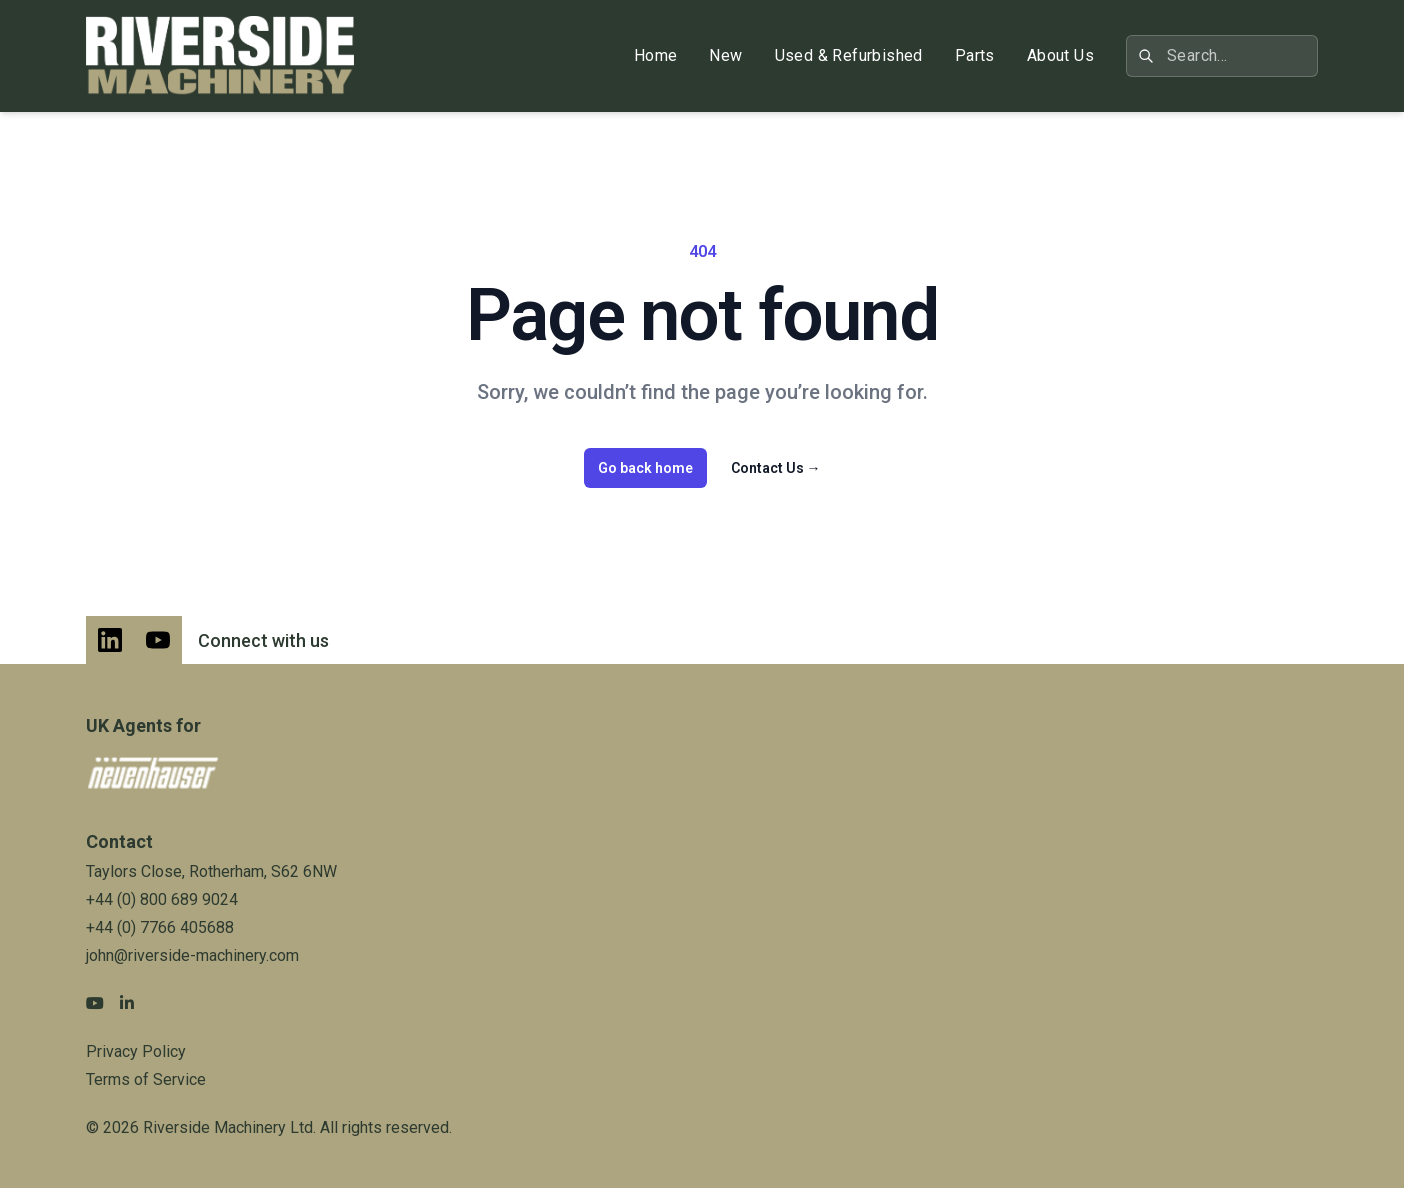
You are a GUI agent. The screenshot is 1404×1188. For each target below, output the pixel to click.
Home (656, 55)
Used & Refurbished (849, 55)
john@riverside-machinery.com (192, 955)
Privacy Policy (136, 1051)
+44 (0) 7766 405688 (160, 927)
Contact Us (776, 468)
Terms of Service (146, 1079)
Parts (975, 55)
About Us (1060, 55)
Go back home (645, 468)
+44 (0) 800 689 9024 (162, 899)
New (725, 55)
